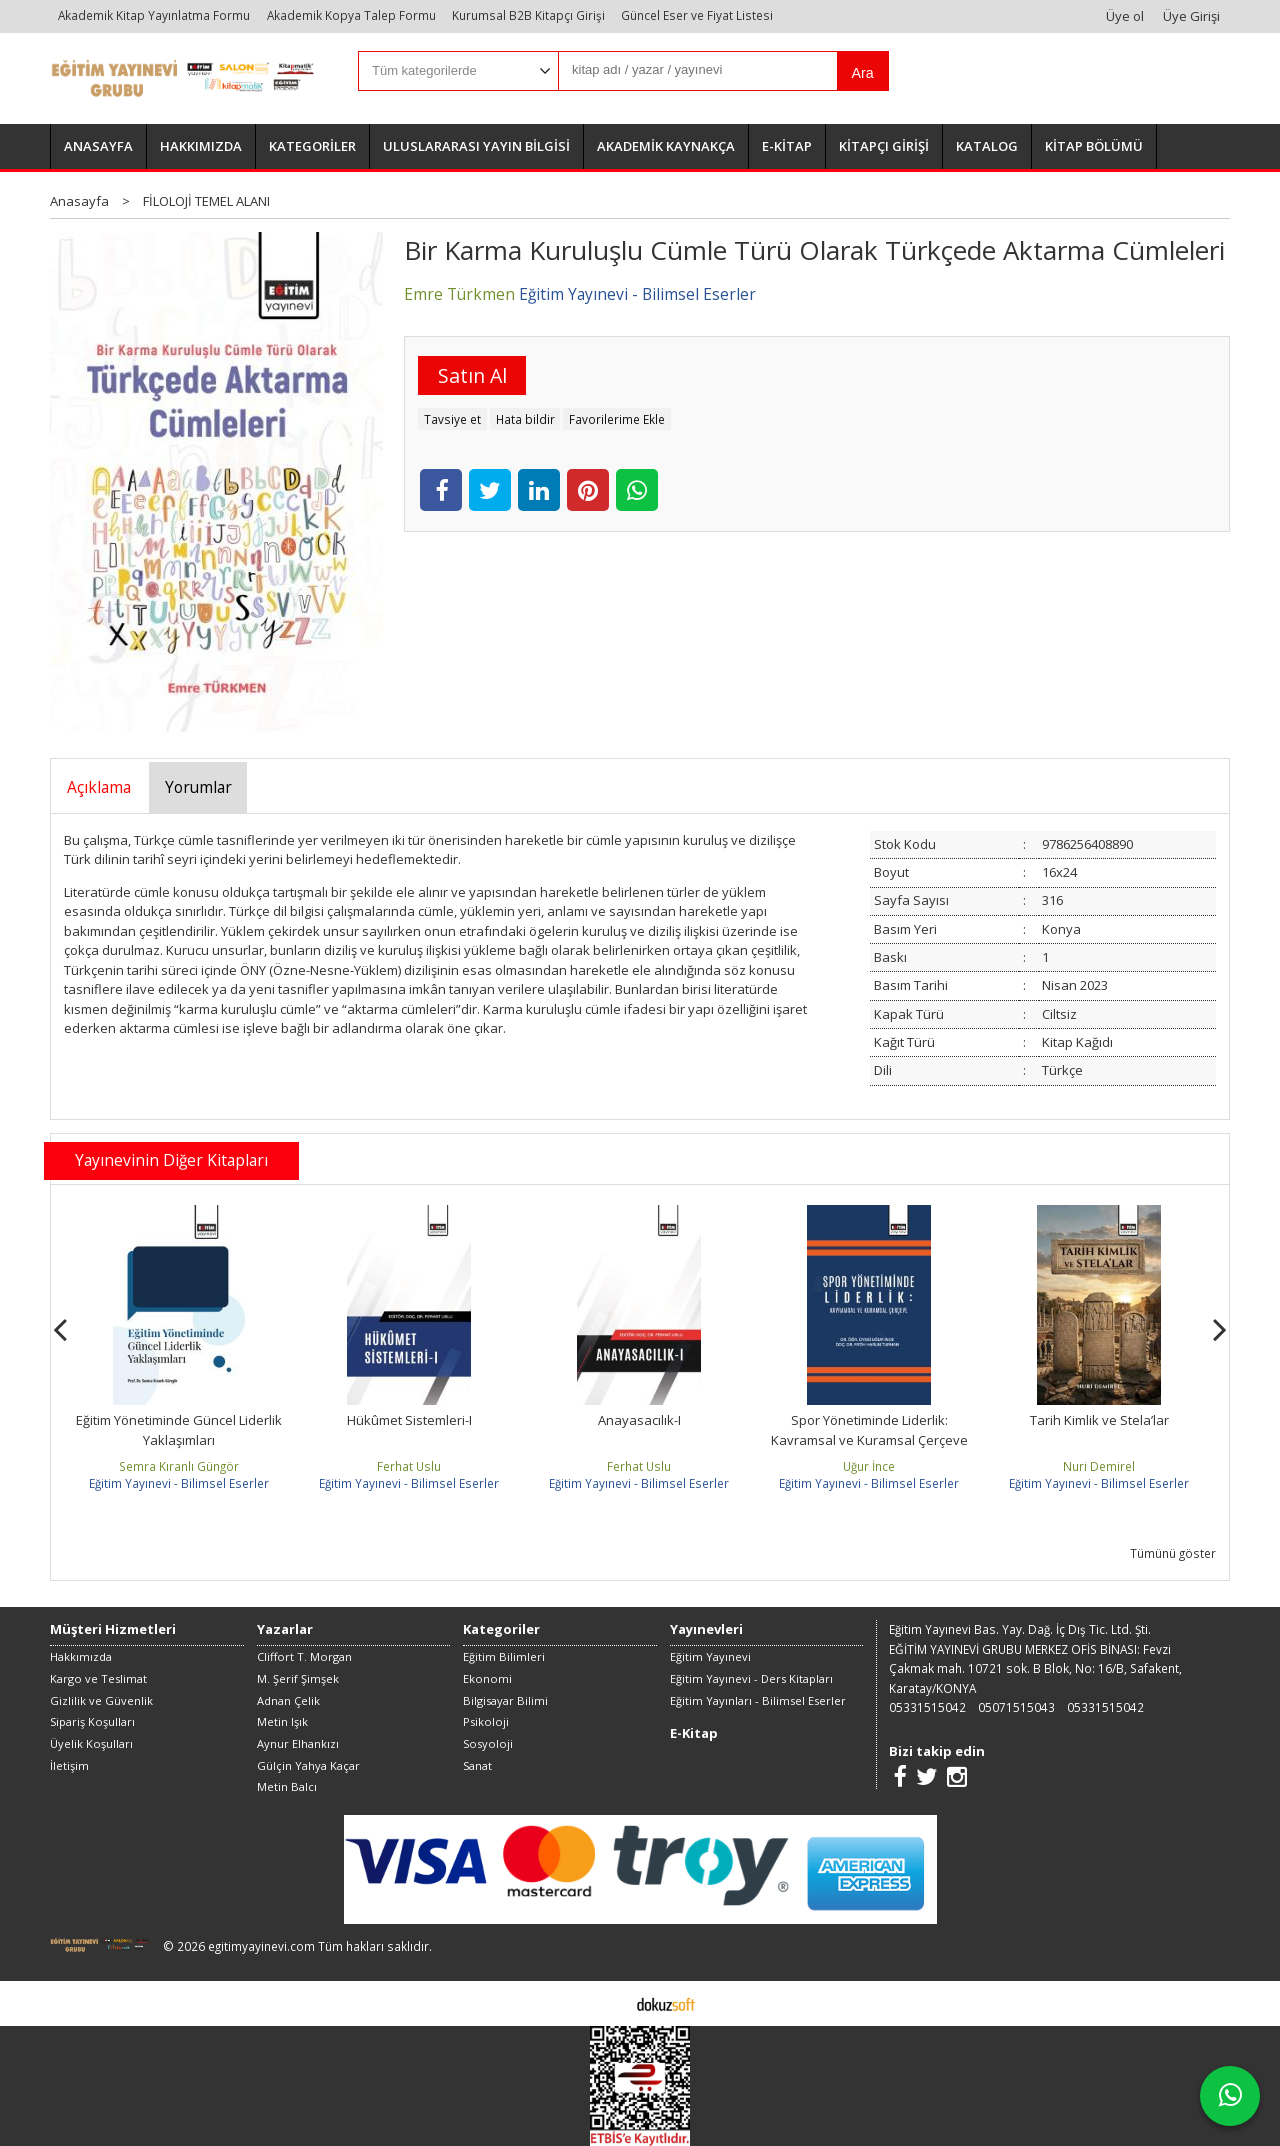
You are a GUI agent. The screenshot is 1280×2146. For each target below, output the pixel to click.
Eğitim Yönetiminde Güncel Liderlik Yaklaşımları (179, 1430)
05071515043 (1016, 1707)
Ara (862, 73)
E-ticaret (608, 2003)
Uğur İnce (869, 1466)
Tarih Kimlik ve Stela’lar (1099, 1420)
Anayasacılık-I (639, 1420)
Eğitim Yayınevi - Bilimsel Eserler (179, 1483)
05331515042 (927, 1707)
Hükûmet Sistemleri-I (409, 1420)
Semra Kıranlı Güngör (179, 1466)
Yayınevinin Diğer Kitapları (171, 1160)
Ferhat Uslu (409, 1466)
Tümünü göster (1173, 1553)
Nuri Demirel (1099, 1466)
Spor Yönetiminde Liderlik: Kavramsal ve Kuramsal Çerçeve (869, 1430)
